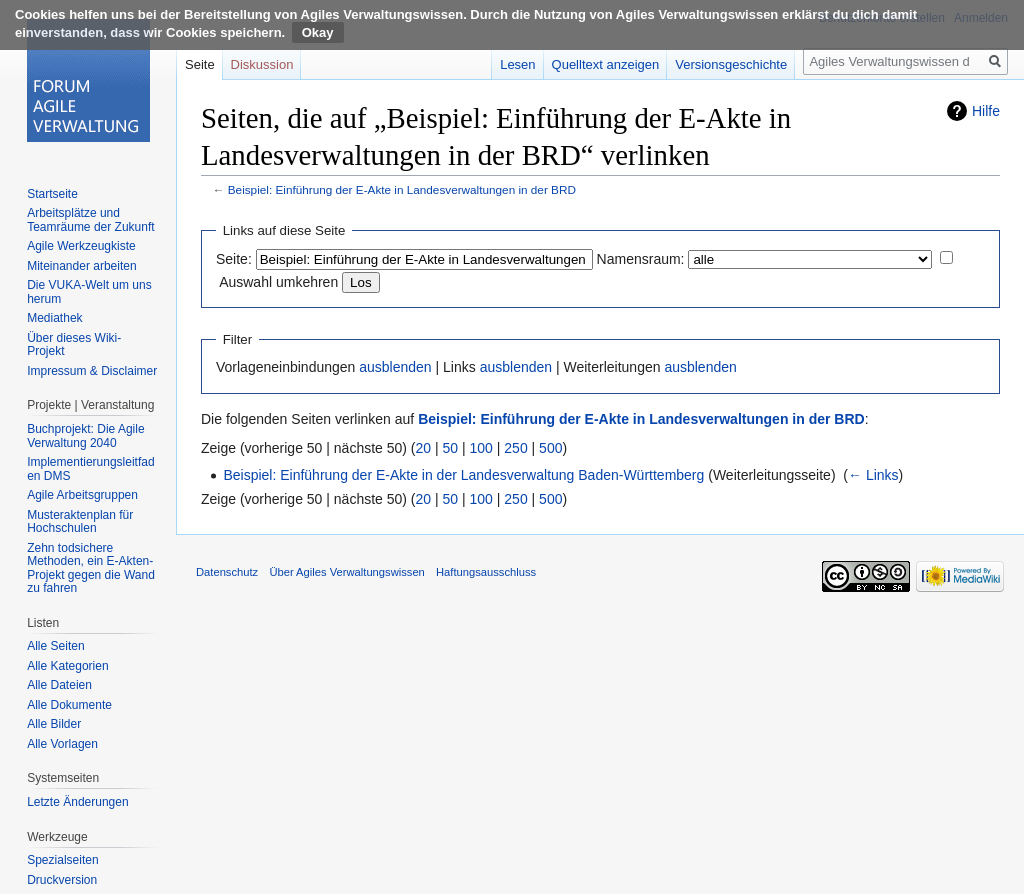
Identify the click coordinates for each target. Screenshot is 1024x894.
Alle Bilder (54, 724)
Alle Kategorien (67, 666)
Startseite (52, 194)
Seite (200, 64)
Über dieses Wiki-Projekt (74, 345)
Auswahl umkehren (278, 282)
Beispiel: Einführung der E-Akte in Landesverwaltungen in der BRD (402, 189)
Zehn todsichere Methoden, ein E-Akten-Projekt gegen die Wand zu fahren (91, 568)
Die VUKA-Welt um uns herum (89, 292)
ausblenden (395, 367)
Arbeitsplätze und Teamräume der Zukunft (90, 220)
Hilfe (986, 111)
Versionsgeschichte (731, 64)
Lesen (517, 64)
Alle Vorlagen (62, 744)
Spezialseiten (62, 860)
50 (451, 448)
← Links (873, 475)
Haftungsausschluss (486, 572)
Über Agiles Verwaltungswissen (346, 572)
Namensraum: (641, 259)
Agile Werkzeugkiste (81, 246)
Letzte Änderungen (77, 802)
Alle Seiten (55, 646)
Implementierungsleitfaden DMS (90, 469)
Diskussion (262, 64)
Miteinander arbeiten (81, 266)
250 (515, 448)
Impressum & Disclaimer (92, 371)
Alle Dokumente (69, 705)
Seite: (234, 259)
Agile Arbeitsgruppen (82, 495)
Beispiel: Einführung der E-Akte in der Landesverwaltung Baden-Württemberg (463, 475)
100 (481, 448)
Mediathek (54, 318)
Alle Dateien (59, 685)
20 (424, 448)
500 (550, 448)
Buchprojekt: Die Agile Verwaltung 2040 (85, 436)
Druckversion (62, 880)
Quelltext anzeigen (606, 64)
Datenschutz (227, 572)
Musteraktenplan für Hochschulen (80, 522)
